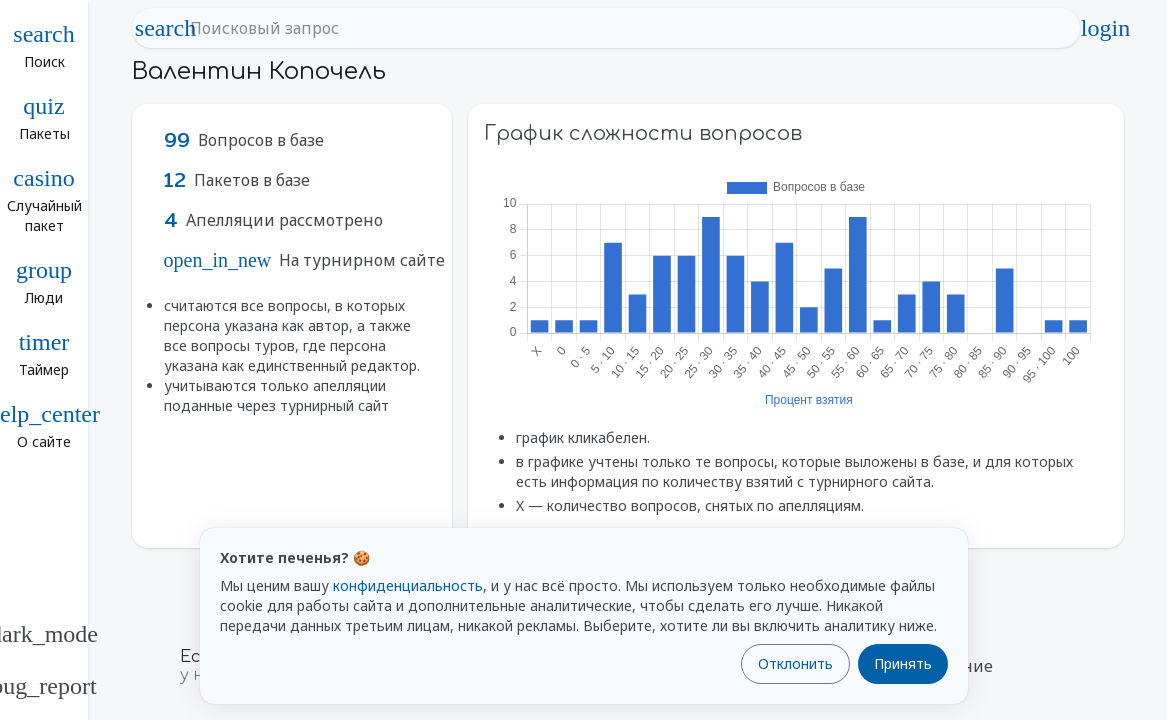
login (1106, 28)
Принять (903, 663)
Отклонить (795, 663)
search (166, 28)
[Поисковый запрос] (624, 28)
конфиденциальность (408, 585)
